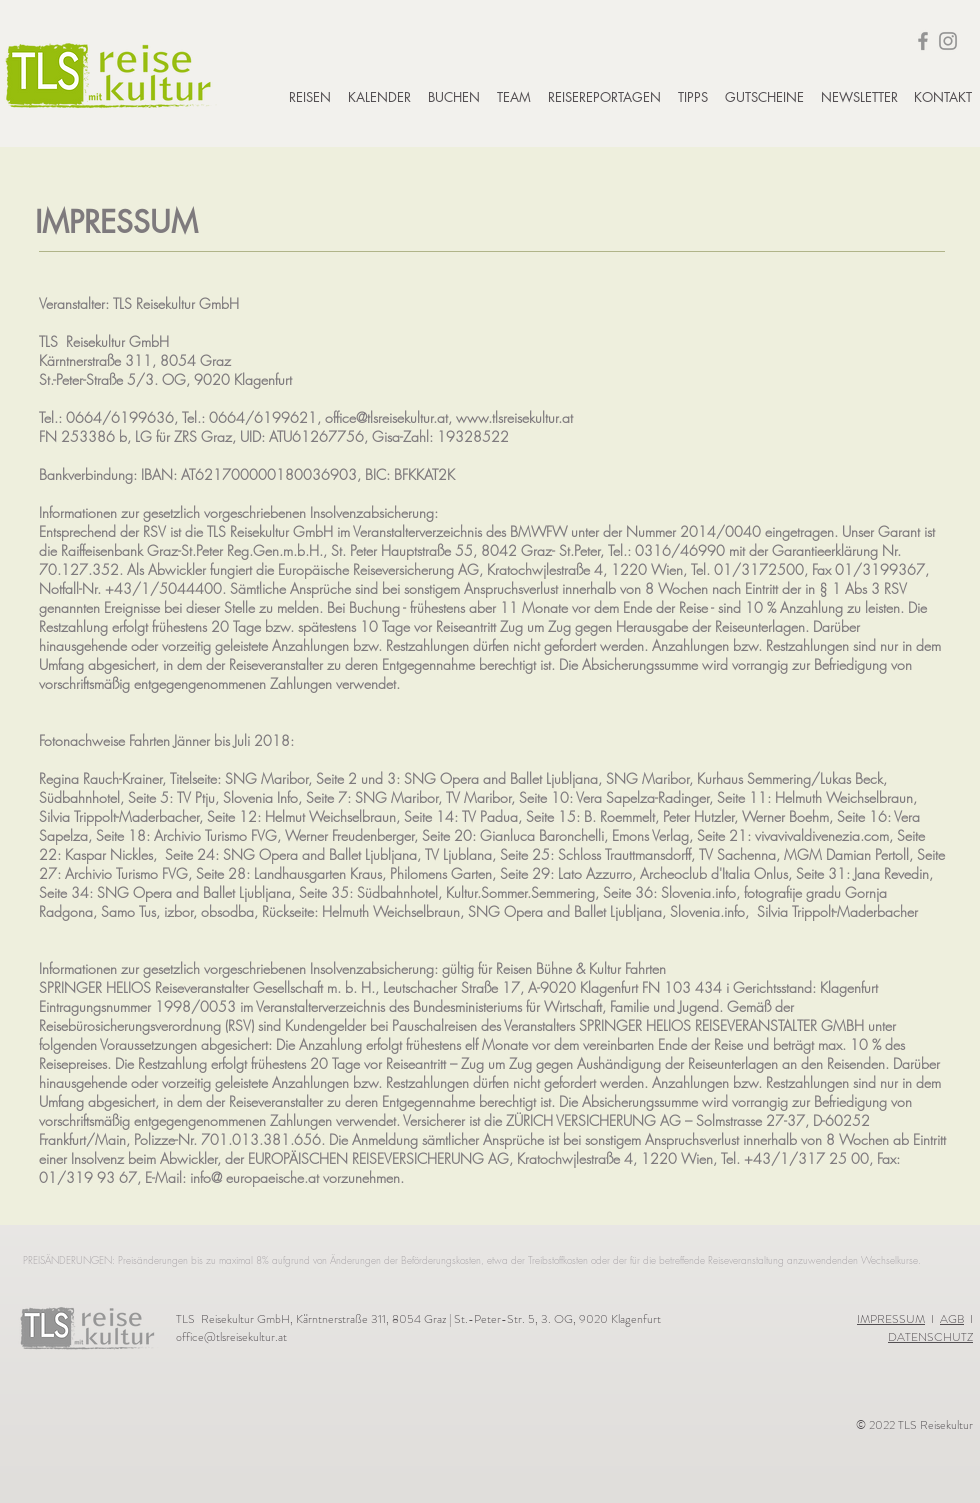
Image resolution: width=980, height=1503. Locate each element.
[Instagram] (948, 41)
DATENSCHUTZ (930, 1337)
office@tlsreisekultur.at (231, 1337)
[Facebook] (923, 41)
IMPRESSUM (891, 1319)
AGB (952, 1319)
